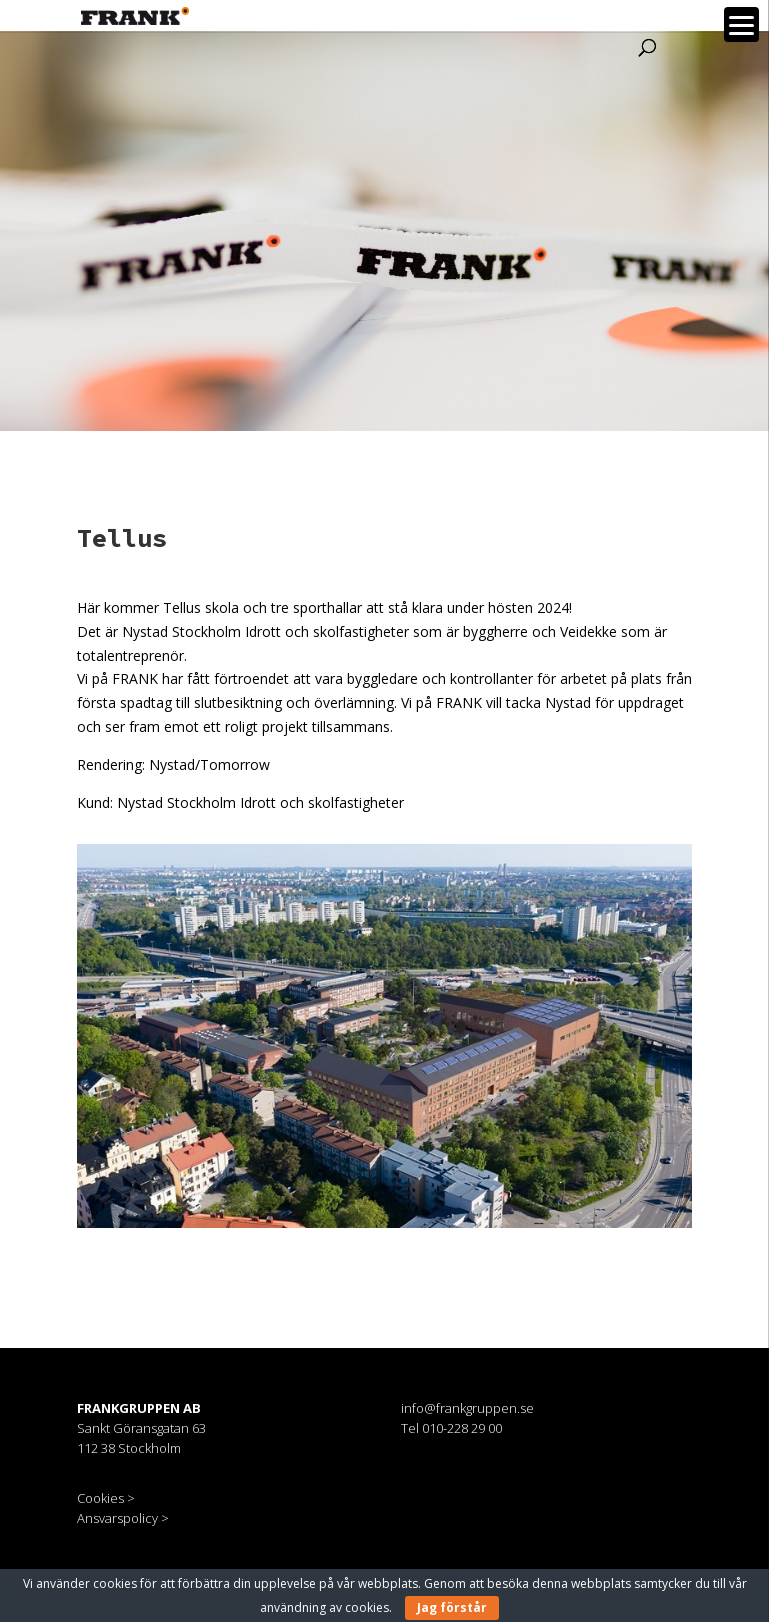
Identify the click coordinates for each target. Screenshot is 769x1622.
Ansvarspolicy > (123, 1518)
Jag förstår (452, 1607)
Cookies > (106, 1498)
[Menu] (741, 24)
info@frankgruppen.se (467, 1408)
